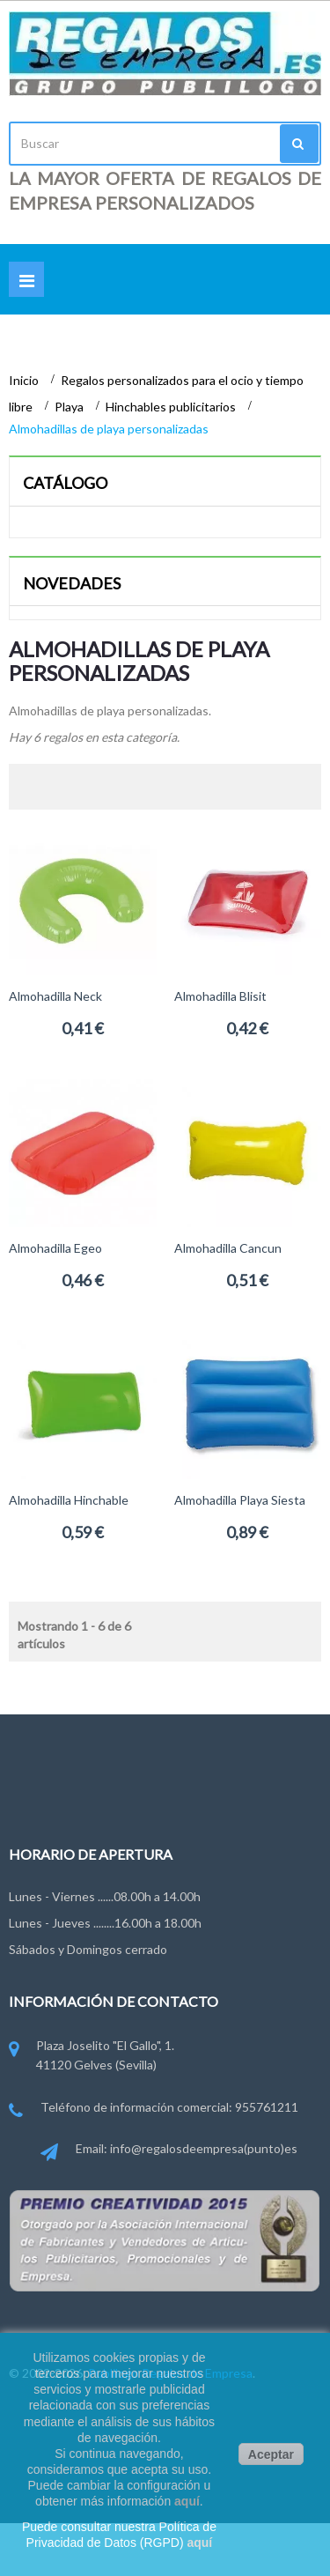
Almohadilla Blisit (220, 995)
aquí (187, 2501)
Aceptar (271, 2454)
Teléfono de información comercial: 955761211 (153, 2108)
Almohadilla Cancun (228, 1247)
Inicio (25, 380)
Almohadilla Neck (55, 995)
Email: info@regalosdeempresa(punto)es (168, 2149)
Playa (70, 406)
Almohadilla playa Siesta (239, 1499)
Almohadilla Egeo (55, 1247)
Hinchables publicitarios (172, 406)
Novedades (72, 583)
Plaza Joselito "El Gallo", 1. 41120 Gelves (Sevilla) (91, 2057)
